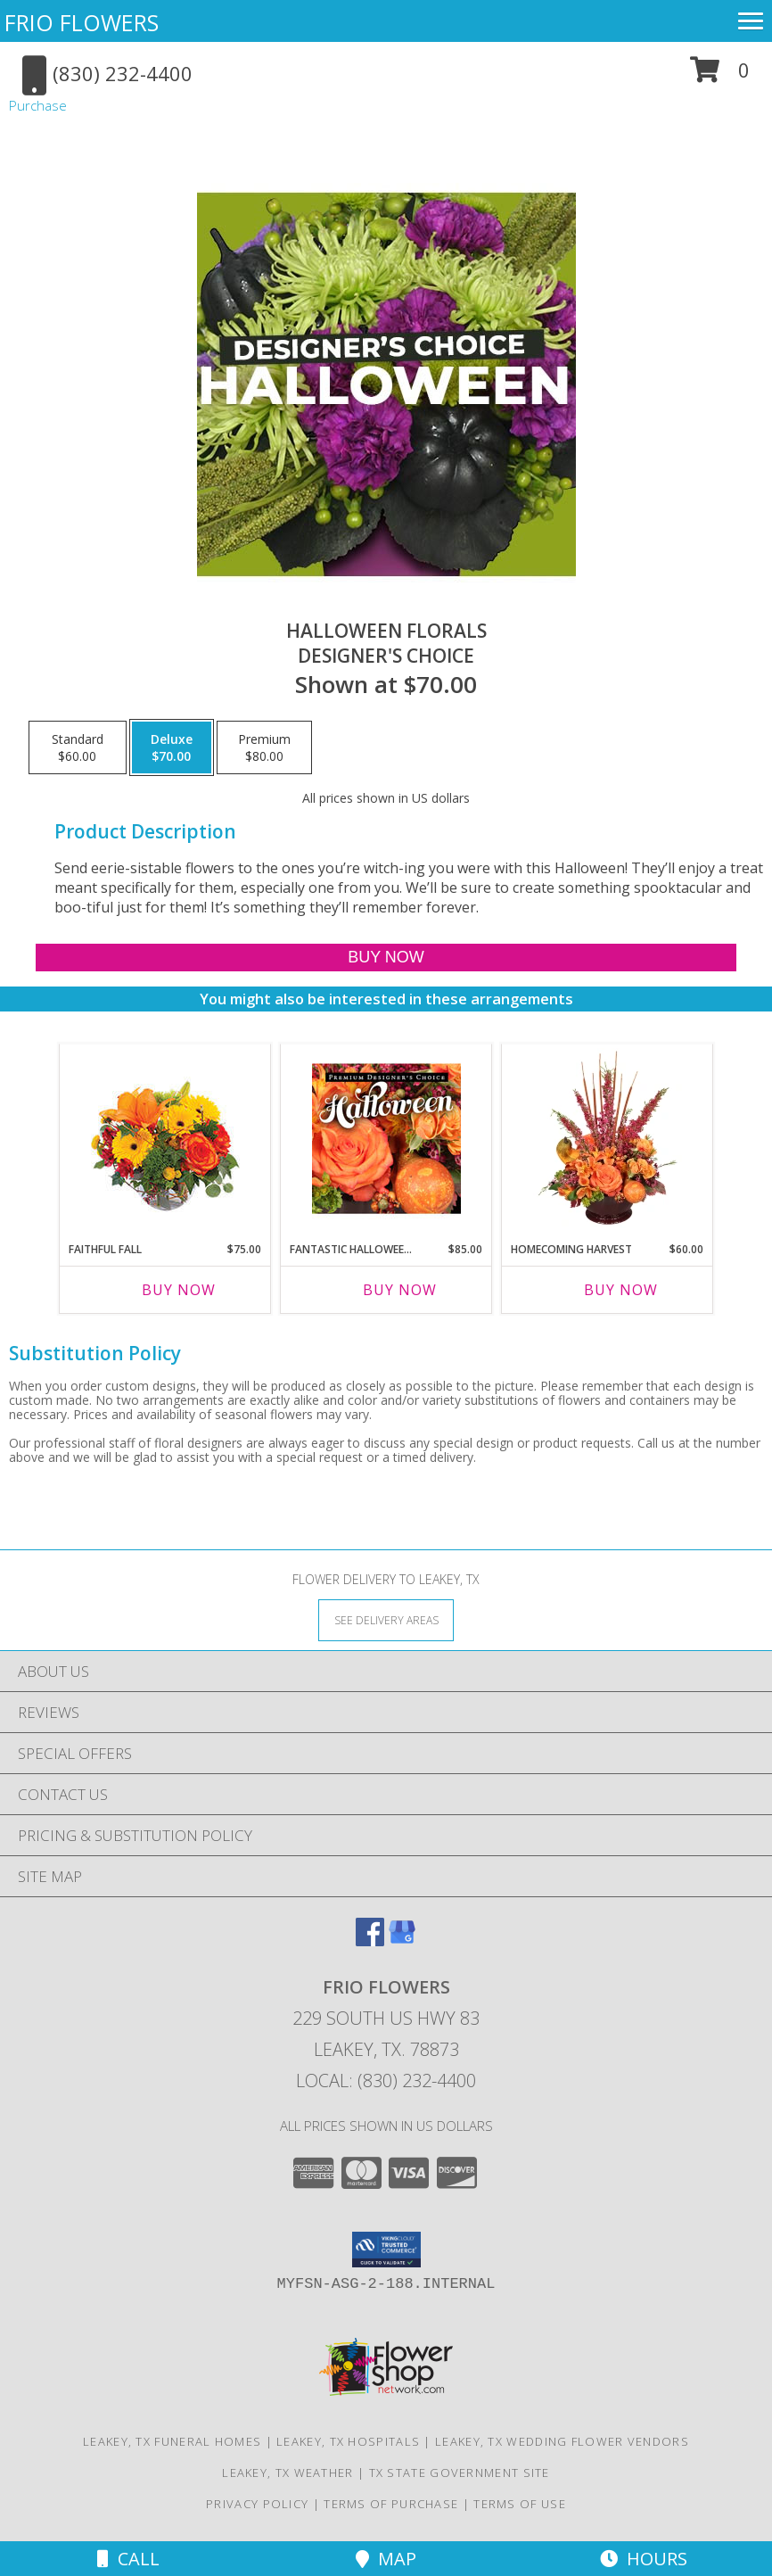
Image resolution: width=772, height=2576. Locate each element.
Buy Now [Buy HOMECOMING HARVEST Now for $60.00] (621, 1290)
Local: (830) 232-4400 (386, 2080)
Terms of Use (519, 2504)
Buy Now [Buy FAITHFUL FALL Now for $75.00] (179, 1290)
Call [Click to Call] (128, 2559)
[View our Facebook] (370, 1940)
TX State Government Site (459, 2473)
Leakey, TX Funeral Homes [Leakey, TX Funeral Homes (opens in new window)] (172, 2441)
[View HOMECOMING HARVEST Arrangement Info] (607, 1138)
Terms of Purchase (391, 2504)
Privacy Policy (257, 2504)
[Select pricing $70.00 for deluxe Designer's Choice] (171, 747)
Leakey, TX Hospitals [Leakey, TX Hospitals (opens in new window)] (348, 2441)
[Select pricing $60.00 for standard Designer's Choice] (77, 747)
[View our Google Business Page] (402, 1940)
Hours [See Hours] (643, 2559)
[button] (720, 76)
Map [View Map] (386, 2559)
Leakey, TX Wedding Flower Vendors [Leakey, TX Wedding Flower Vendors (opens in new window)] (562, 2441)
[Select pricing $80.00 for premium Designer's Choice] (264, 747)
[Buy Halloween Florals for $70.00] (386, 957)
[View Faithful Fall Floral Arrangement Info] (165, 1138)
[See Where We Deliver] (386, 1619)
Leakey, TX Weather (287, 2473)
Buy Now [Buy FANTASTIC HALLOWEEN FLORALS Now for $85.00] (400, 1290)
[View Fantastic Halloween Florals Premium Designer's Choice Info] (386, 1138)
